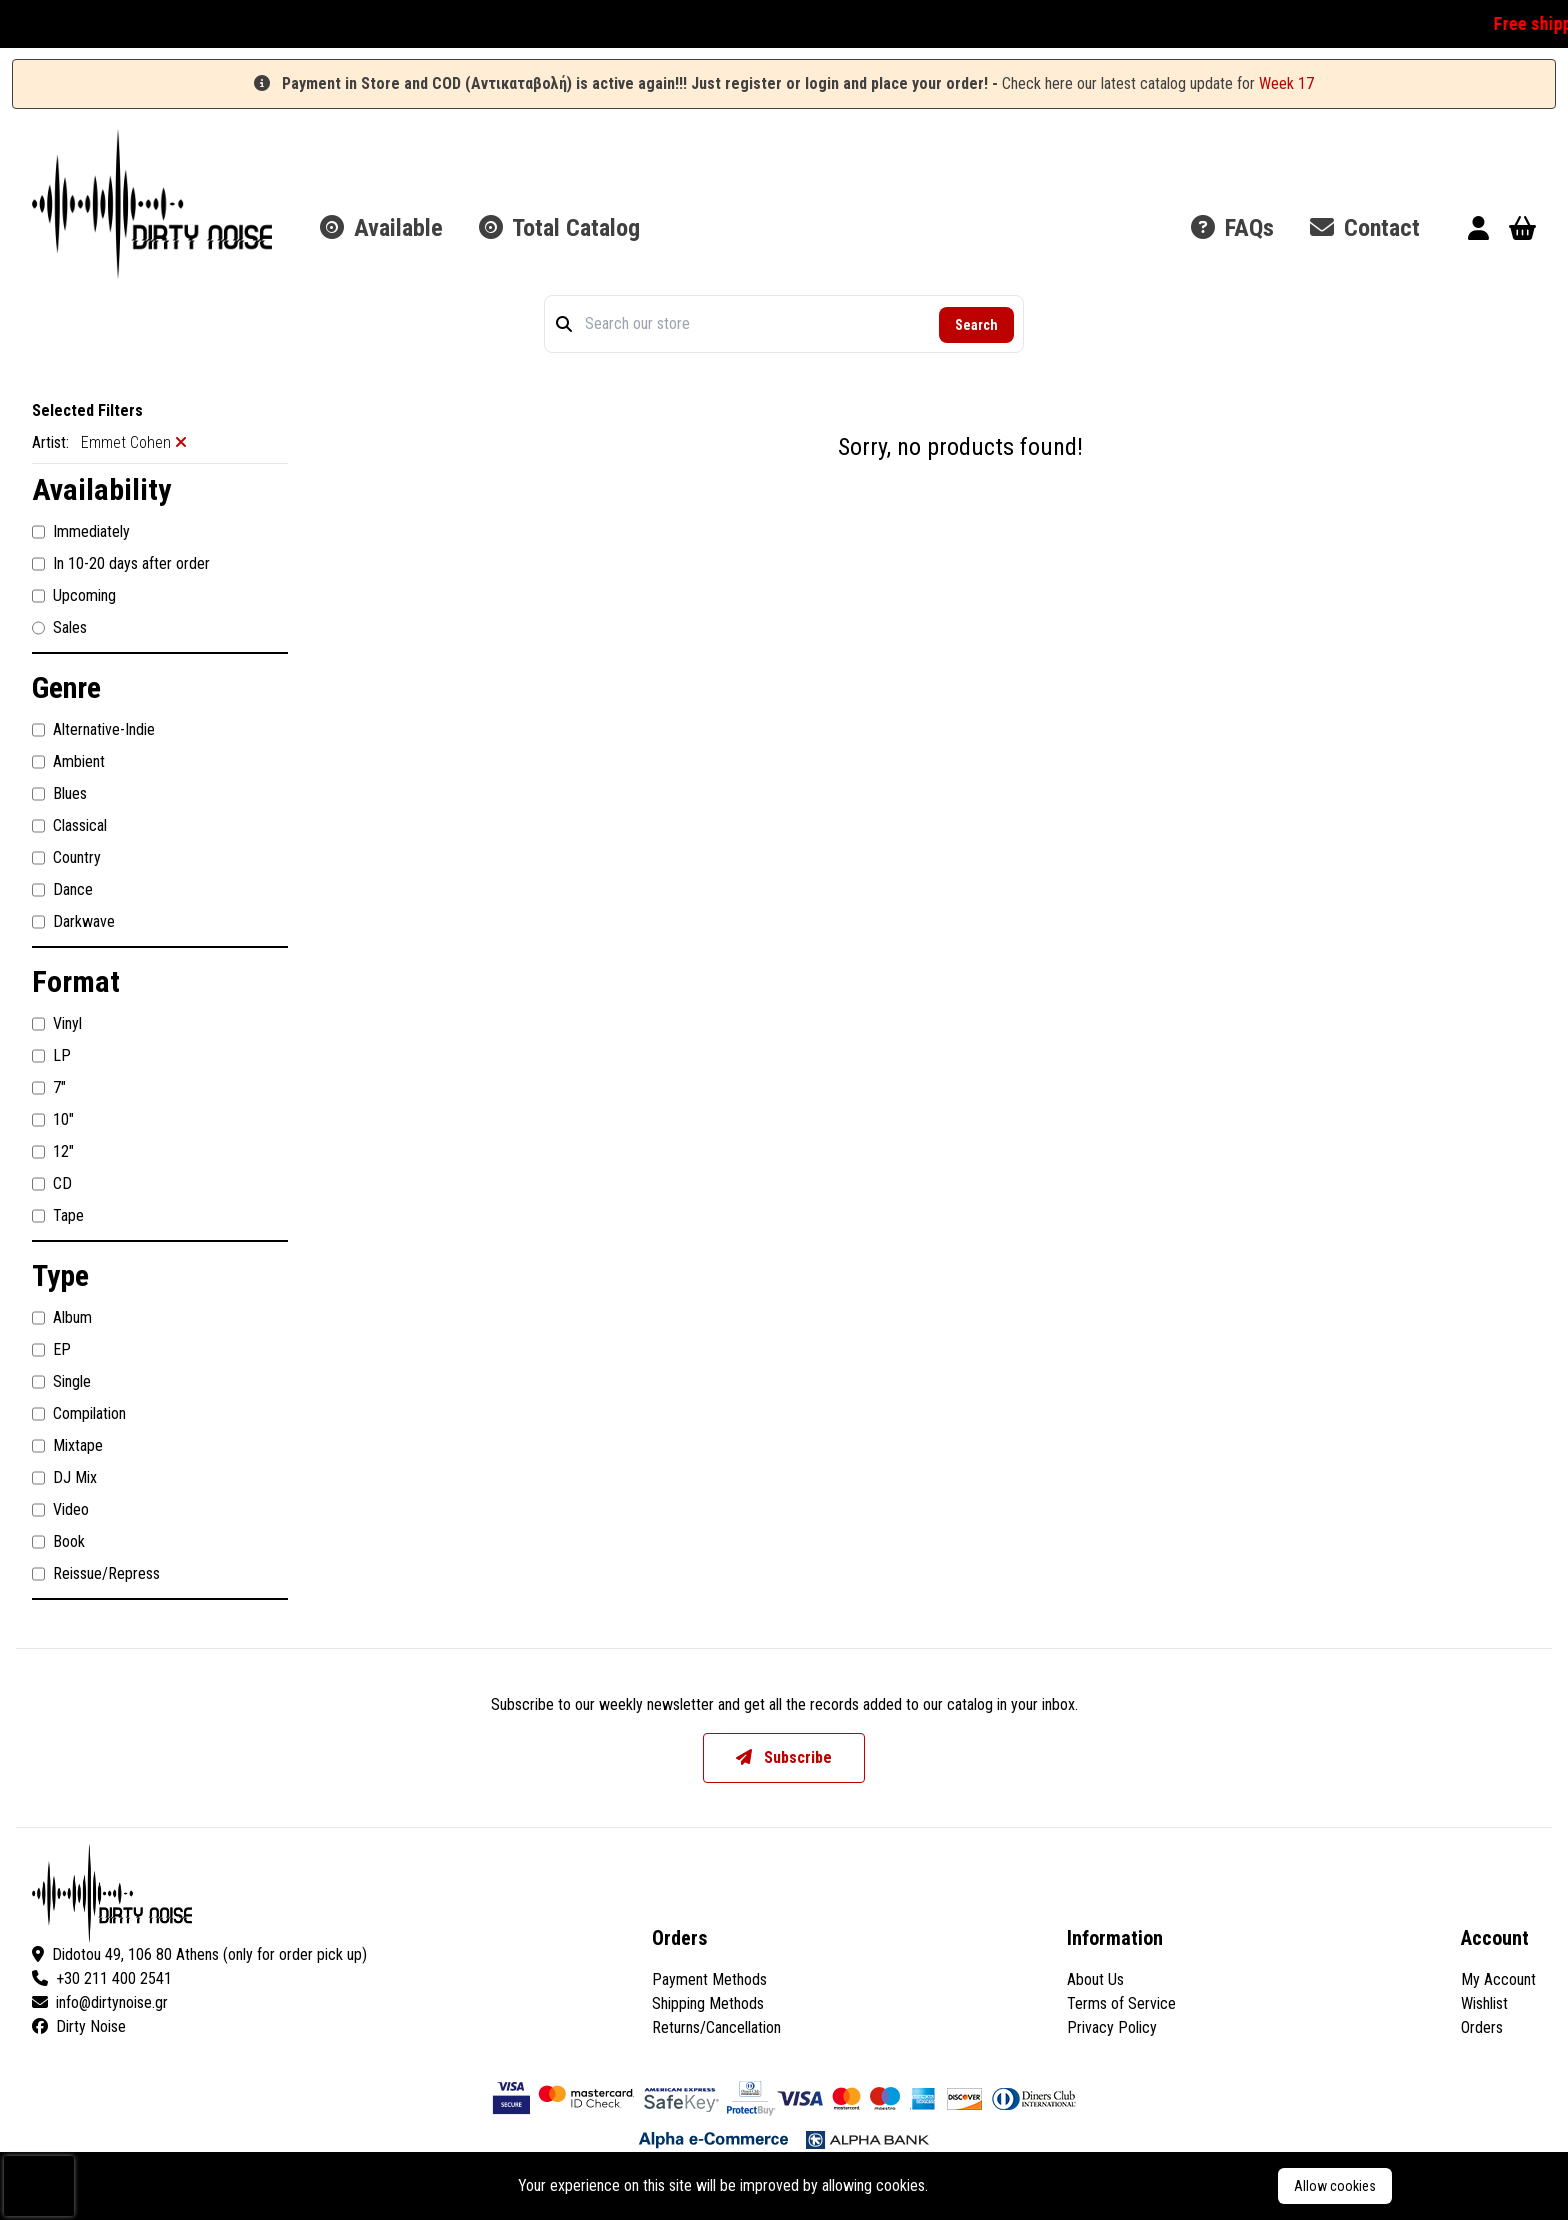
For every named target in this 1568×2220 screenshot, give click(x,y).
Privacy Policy (1112, 2027)
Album (62, 1318)
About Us (1095, 1979)
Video (60, 1510)
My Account (1498, 1979)
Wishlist (1484, 2003)
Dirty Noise (79, 2026)
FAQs (1232, 228)
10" (53, 1120)
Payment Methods (709, 1979)
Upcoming (74, 596)
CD (52, 1184)
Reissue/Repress (96, 1574)
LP (51, 1056)
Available (381, 228)
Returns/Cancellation (716, 2027)
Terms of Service (1121, 2003)
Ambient (68, 762)
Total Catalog (559, 228)
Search (976, 325)
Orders (1482, 2027)
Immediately (81, 532)
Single (61, 1382)
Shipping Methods (708, 2003)
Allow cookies (1335, 2186)
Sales (59, 628)
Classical (69, 826)
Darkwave (73, 922)
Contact (1365, 228)
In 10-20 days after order (121, 564)
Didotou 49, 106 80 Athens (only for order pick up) (199, 1954)
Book (58, 1542)
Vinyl (57, 1024)
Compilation (79, 1414)
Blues (59, 794)
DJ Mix (64, 1478)
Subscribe (784, 1757)
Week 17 (1286, 83)
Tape (58, 1216)
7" (49, 1088)
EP (51, 1350)
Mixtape (67, 1446)
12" (53, 1152)
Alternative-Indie (93, 730)
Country (66, 858)
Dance (62, 890)
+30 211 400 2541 (102, 1978)
